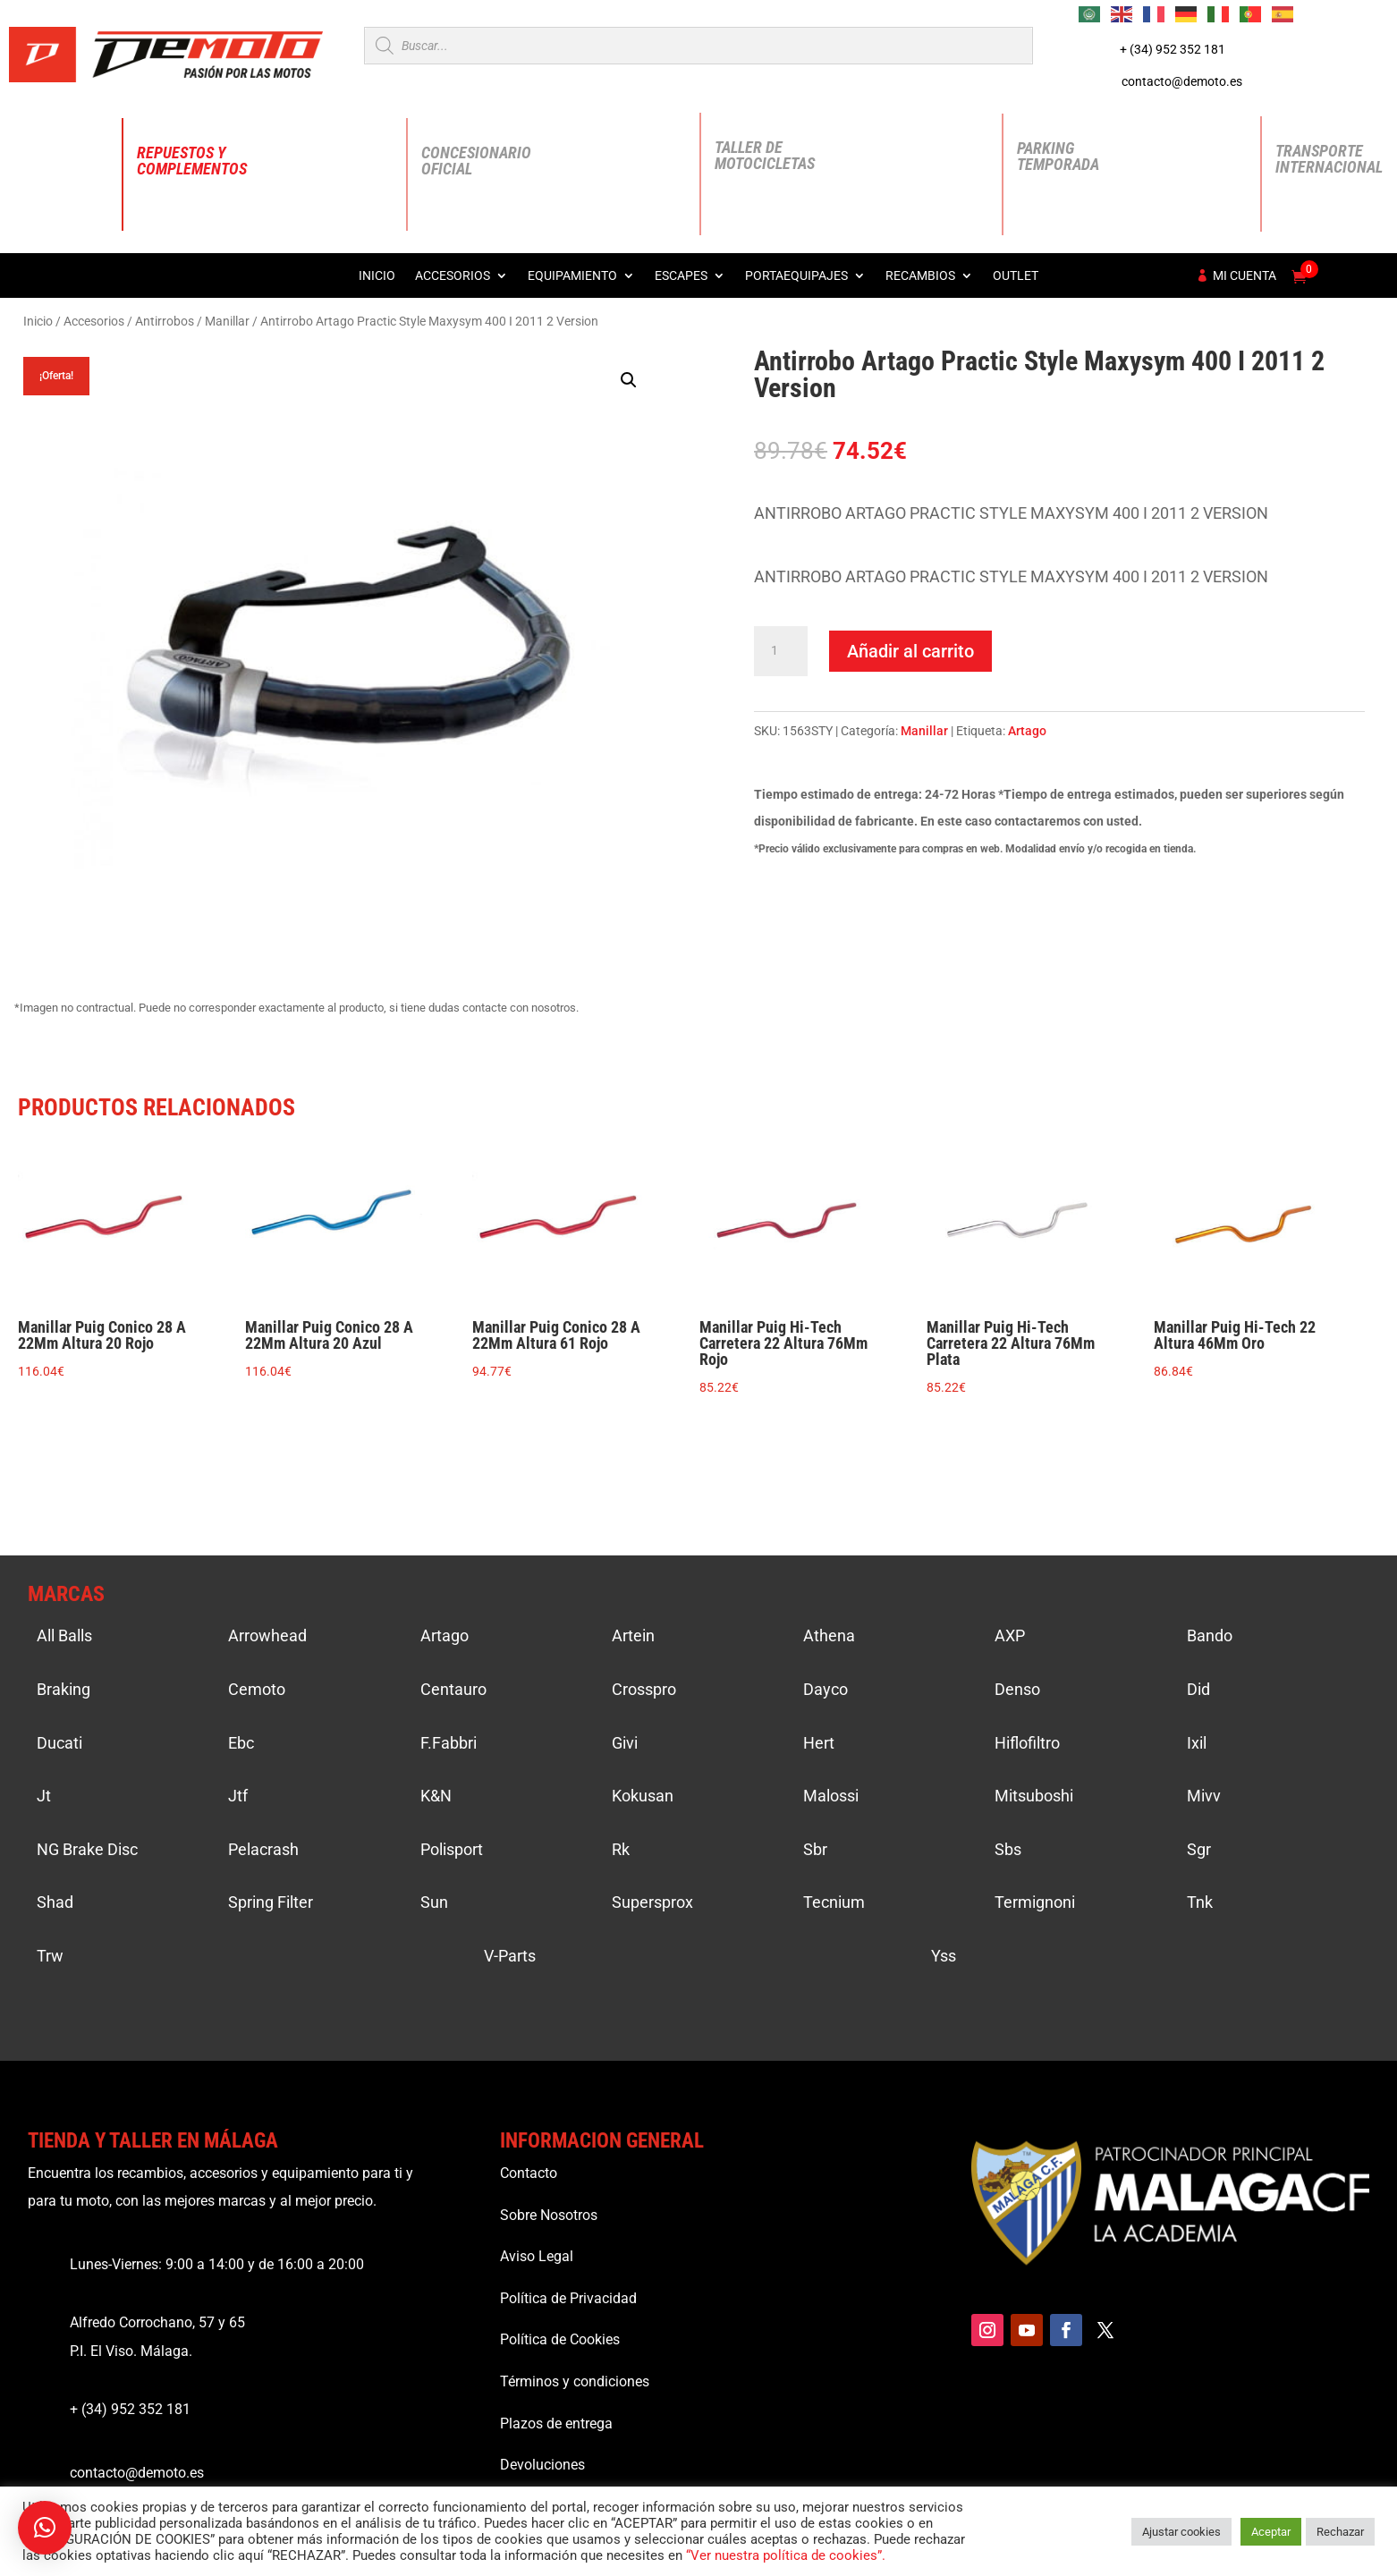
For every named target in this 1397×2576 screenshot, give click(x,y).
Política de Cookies (560, 2339)
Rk (621, 1849)
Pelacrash (263, 1849)
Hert (818, 1742)
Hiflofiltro (1027, 1742)
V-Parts (510, 1955)
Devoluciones (542, 2464)
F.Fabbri (448, 1742)
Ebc (241, 1742)
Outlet (1015, 276)
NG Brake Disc (87, 1849)
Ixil (1196, 1742)
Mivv (1204, 1795)
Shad (55, 1902)
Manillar (227, 321)
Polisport (451, 1849)
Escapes (681, 276)
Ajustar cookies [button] (1181, 2531)
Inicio (377, 276)
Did (1198, 1689)
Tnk (1200, 1902)
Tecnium (834, 1902)
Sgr (1199, 1849)
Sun (434, 1902)
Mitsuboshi (1034, 1795)
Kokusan (642, 1795)
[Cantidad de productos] (781, 651)
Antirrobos (164, 321)
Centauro (453, 1689)
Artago (1027, 731)
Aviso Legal (536, 2256)
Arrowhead (267, 1635)
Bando (1209, 1635)
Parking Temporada (1058, 156)
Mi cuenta (1244, 276)
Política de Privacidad (568, 2298)
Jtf (238, 1795)
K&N (436, 1795)
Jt (44, 1795)
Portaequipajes (796, 276)
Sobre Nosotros (548, 2215)
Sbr (815, 1849)
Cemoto (256, 1689)
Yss (943, 1955)
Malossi (831, 1795)
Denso (1017, 1689)
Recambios (920, 276)
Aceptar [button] (1271, 2531)
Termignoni (1035, 1902)
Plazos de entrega (556, 2423)
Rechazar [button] (1340, 2531)
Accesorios (452, 276)
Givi (625, 1742)
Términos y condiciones (574, 2381)
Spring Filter (270, 1902)
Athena (829, 1635)
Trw (50, 1955)
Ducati (59, 1742)
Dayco (825, 1689)
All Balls (64, 1635)
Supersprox (652, 1902)
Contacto (528, 2173)
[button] (629, 380)
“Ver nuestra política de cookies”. (785, 2555)
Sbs (1008, 1849)
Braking (63, 1689)
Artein (633, 1635)
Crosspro (644, 1689)
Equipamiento (572, 276)
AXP (1010, 1635)
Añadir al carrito (910, 651)
